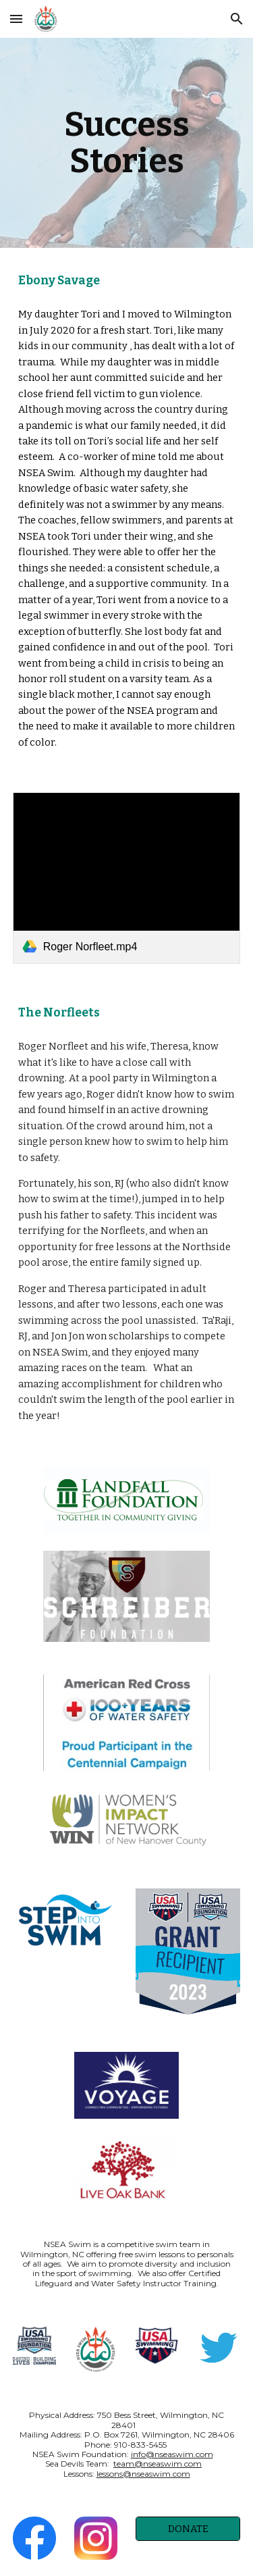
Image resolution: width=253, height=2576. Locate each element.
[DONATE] (188, 2528)
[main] (127, 143)
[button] (16, 18)
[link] (127, 877)
